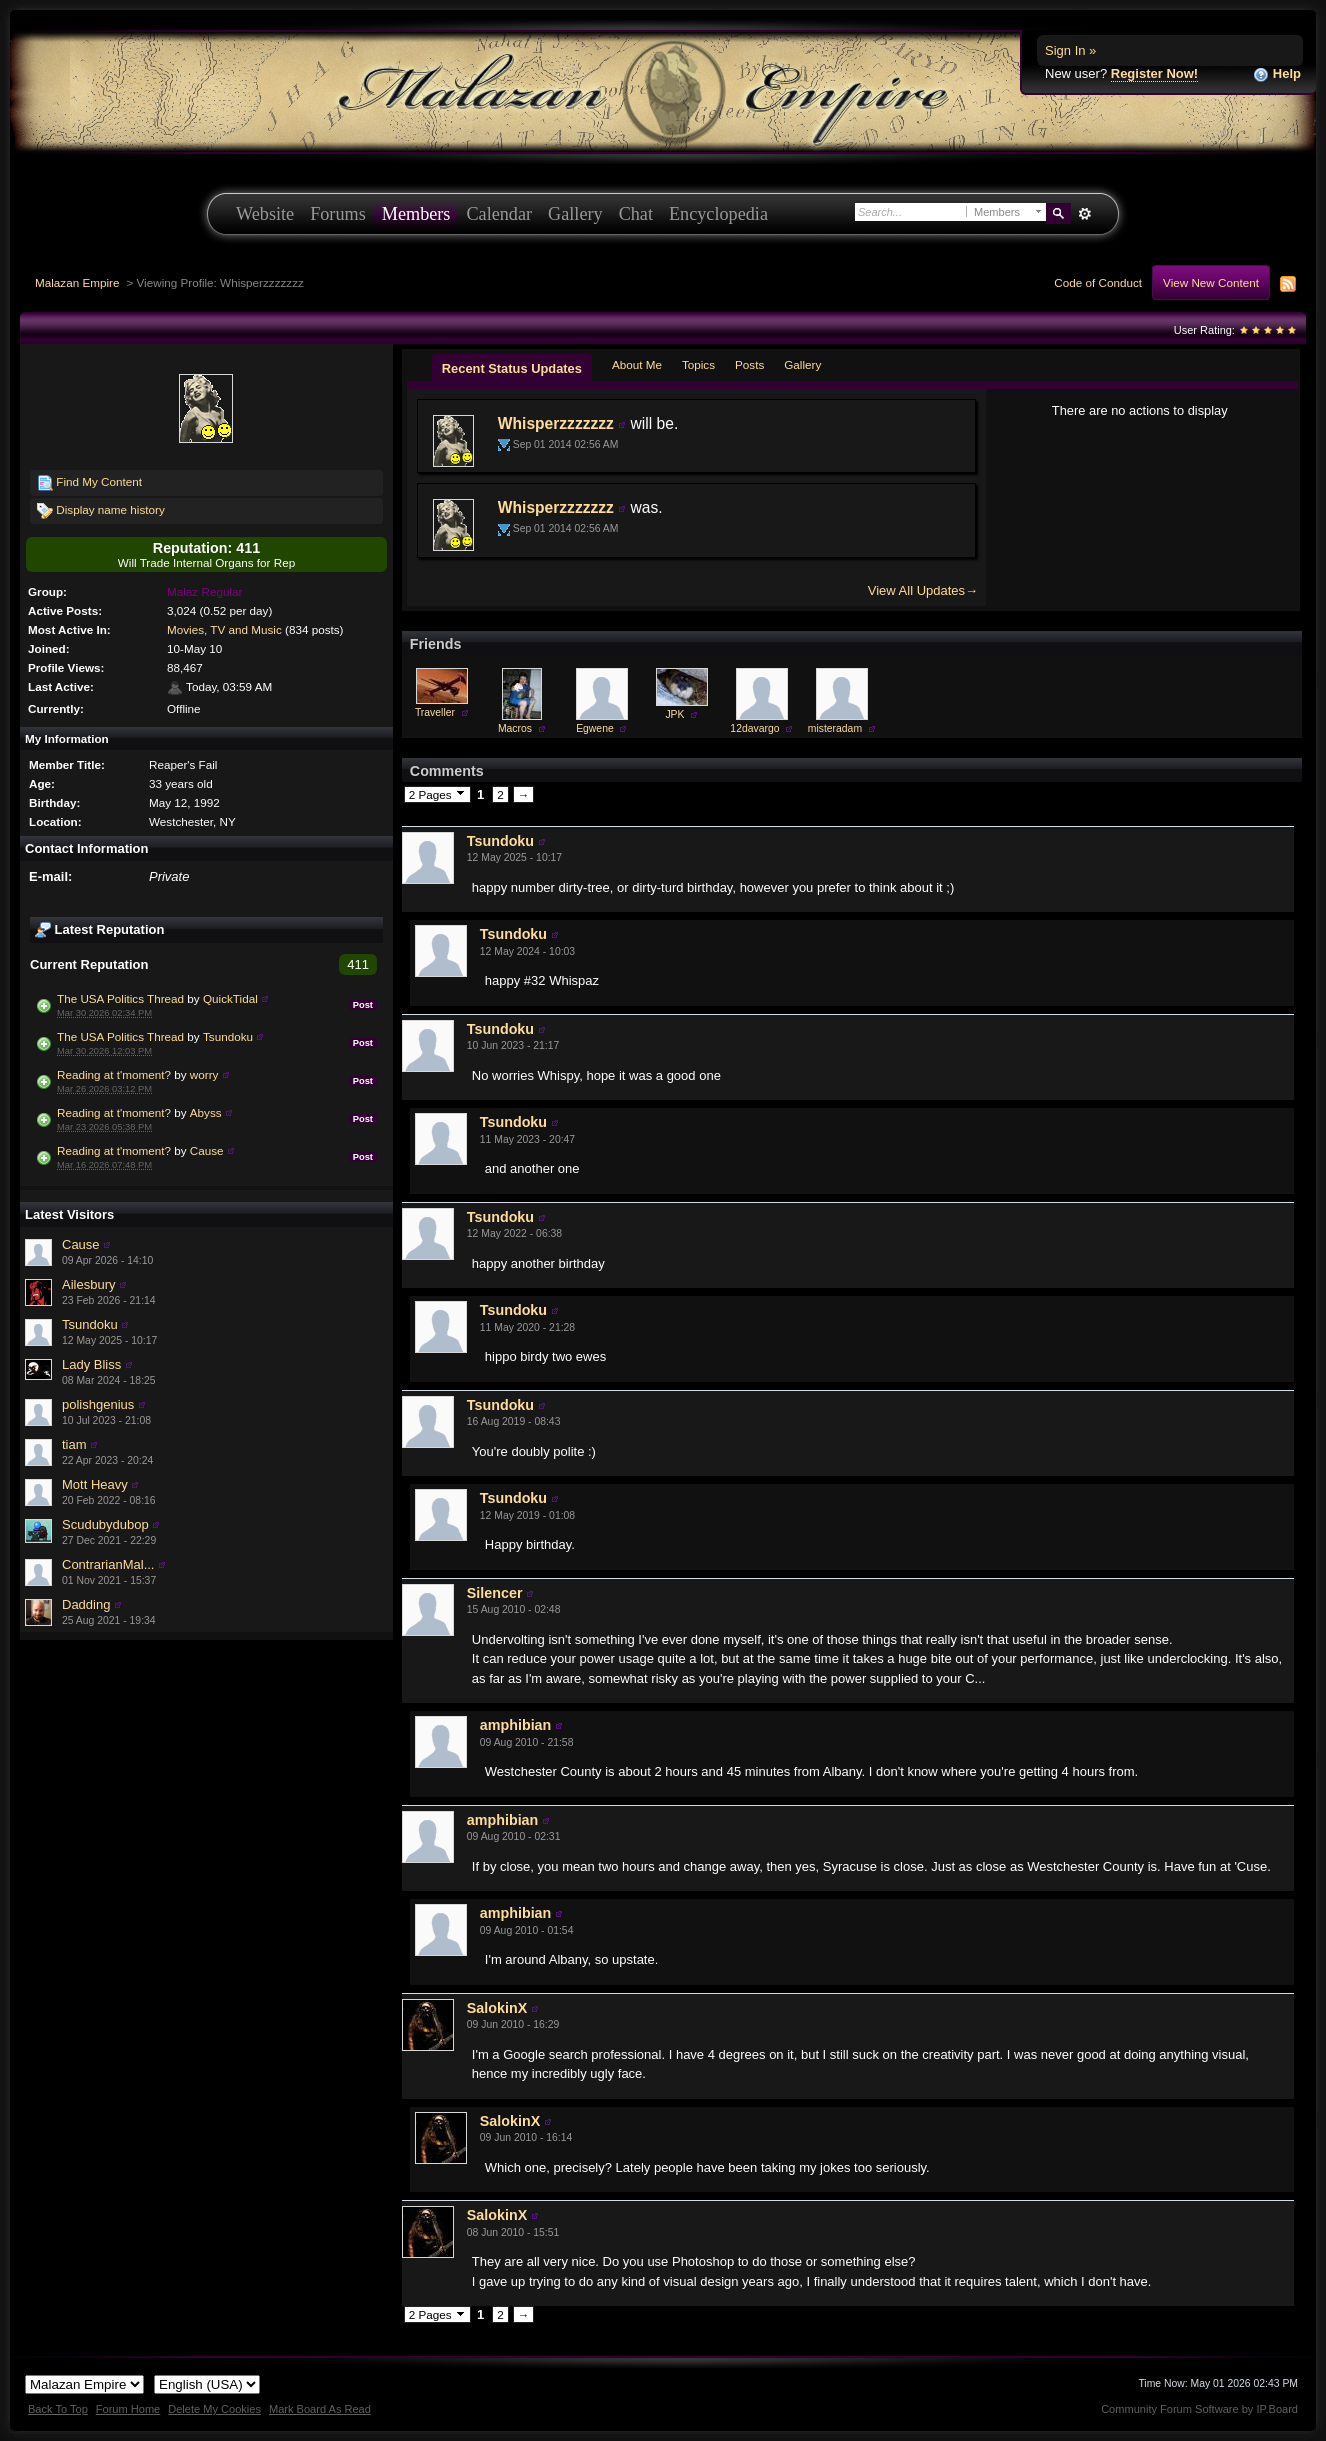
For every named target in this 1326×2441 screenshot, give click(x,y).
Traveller (435, 712)
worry (204, 1074)
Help (1277, 74)
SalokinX (497, 2008)
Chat (636, 214)
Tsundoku (228, 1036)
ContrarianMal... (108, 1564)
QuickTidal (230, 998)
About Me (637, 364)
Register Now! (1154, 73)
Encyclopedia (718, 214)
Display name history (101, 511)
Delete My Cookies (214, 2409)
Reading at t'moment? (114, 1074)
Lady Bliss (91, 1364)
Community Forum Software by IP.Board (1199, 2409)
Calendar (499, 214)
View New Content (1211, 282)
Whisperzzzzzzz (556, 423)
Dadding (86, 1604)
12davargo (754, 728)
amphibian (516, 1725)
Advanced (1084, 214)
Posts (749, 364)
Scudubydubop (105, 1524)
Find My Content (89, 483)
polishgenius (98, 1404)
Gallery (575, 214)
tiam (74, 1444)
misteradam (835, 728)
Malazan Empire (77, 282)
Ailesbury (88, 1284)
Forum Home (128, 2409)
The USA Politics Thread (120, 998)
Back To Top (58, 2409)
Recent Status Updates (512, 368)
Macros (515, 728)
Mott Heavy (95, 1484)
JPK (674, 714)
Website (265, 214)
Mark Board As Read (320, 2409)
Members (416, 214)
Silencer (495, 1593)
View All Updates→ (923, 590)
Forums (338, 214)
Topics (698, 364)
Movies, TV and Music (224, 629)
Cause (207, 1150)
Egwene (595, 728)
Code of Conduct (1098, 282)
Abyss (206, 1112)
